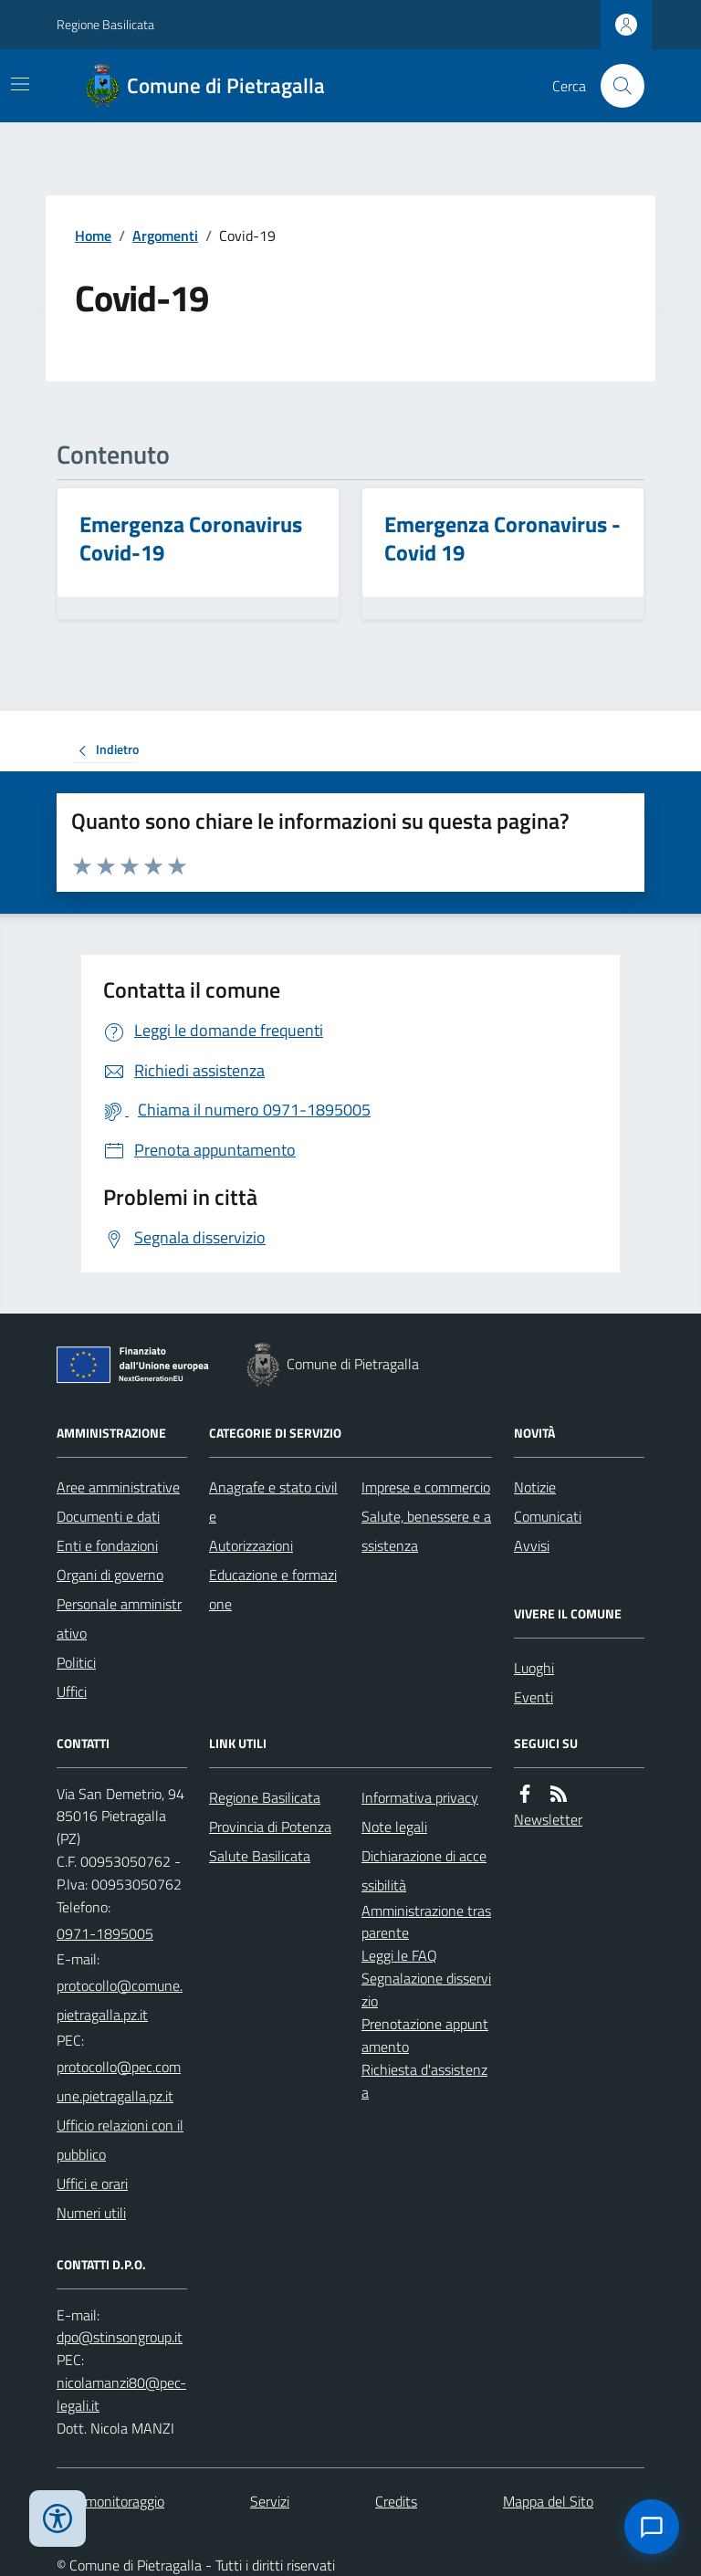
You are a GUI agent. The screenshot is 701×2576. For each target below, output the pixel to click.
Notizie (535, 1487)
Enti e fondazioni (107, 1545)
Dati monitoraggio (110, 2501)
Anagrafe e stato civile (273, 1501)
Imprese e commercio (425, 1487)
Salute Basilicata (259, 1856)
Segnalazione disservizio (426, 1989)
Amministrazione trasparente (426, 1922)
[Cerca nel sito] (615, 86)
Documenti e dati (108, 1516)
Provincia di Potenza (270, 1827)
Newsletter (548, 1819)
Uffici (72, 1691)
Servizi (269, 2501)
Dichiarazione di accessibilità (424, 1870)
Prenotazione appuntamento (424, 2035)
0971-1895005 (105, 1933)
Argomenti (165, 235)
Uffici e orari (92, 2183)
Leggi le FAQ (399, 1955)
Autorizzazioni (251, 1545)
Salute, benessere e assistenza (426, 1530)
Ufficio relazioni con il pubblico (120, 2139)
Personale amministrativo (119, 1618)
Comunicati (547, 1516)
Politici (76, 1662)
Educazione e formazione (273, 1589)
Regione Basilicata (105, 24)
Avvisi (531, 1545)
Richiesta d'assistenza (424, 2080)
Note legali (394, 1827)
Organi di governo (110, 1575)
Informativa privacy (419, 1797)
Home (93, 235)
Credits (396, 2501)
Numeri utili (91, 2213)
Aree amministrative (118, 1487)
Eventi (533, 1697)
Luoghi (534, 1668)
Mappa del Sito (548, 2501)
